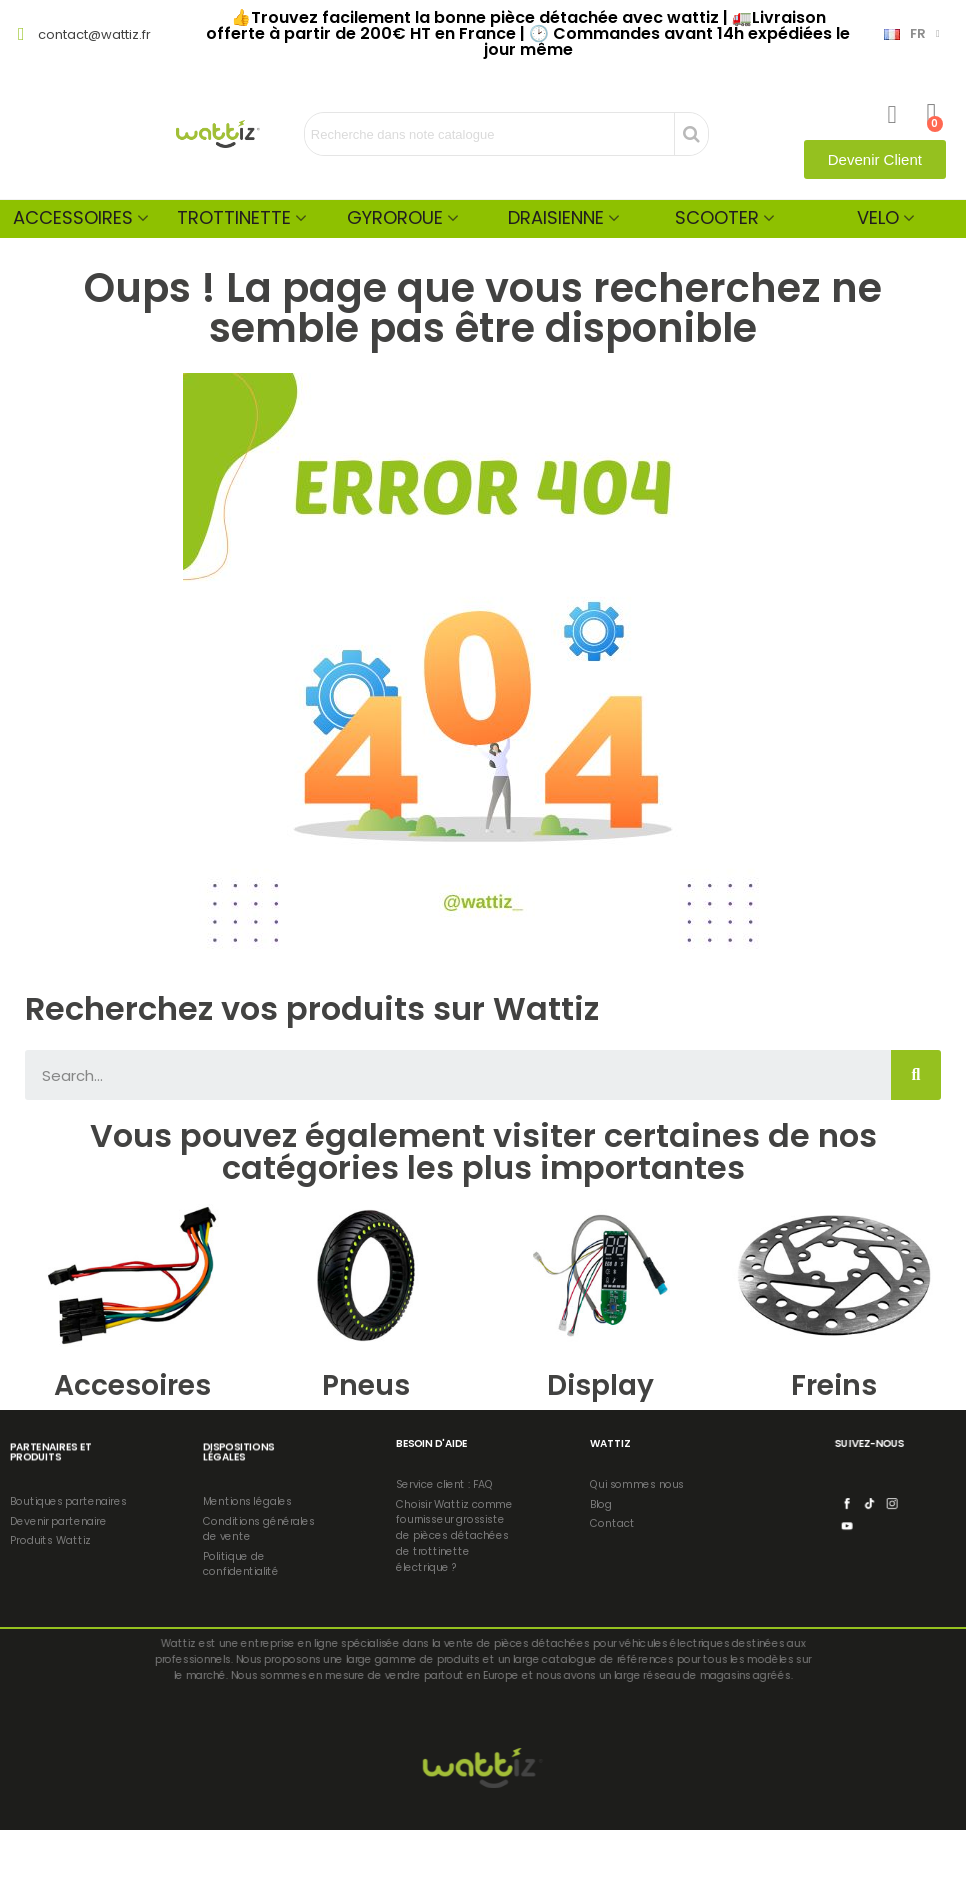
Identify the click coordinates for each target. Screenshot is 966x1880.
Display (600, 1385)
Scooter (717, 217)
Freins (834, 1385)
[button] (875, 159)
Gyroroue (395, 217)
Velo (878, 217)
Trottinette (234, 217)
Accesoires (132, 1385)
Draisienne (556, 217)
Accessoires (73, 217)
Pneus (366, 1385)
